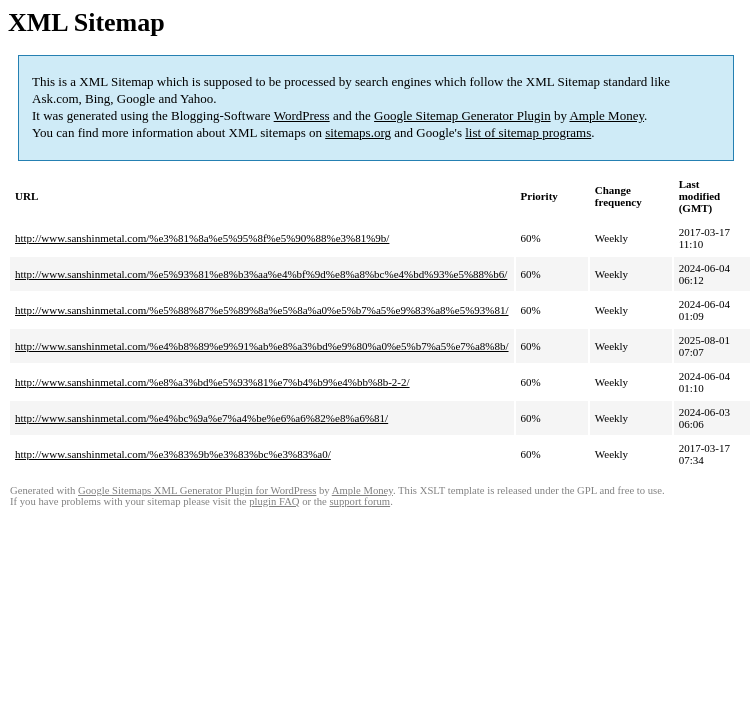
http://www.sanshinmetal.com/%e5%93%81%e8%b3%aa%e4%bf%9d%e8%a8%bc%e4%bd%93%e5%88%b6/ (261, 274)
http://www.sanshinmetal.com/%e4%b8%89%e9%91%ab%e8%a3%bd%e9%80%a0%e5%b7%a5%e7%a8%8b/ (262, 346)
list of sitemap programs (528, 132)
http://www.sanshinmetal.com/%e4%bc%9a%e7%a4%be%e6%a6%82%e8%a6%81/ (201, 418)
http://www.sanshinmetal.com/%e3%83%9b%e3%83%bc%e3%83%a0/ (173, 454)
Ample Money (606, 115)
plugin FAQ (274, 501)
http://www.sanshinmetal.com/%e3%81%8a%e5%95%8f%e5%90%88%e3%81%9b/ (202, 238)
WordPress (302, 115)
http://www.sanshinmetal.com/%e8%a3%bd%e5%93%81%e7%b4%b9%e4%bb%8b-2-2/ (212, 382)
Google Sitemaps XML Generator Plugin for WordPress (197, 490)
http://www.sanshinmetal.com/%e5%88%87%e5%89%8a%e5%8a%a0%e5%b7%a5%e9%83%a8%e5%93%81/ (262, 310)
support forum (359, 501)
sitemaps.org (358, 132)
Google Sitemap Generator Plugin (462, 115)
